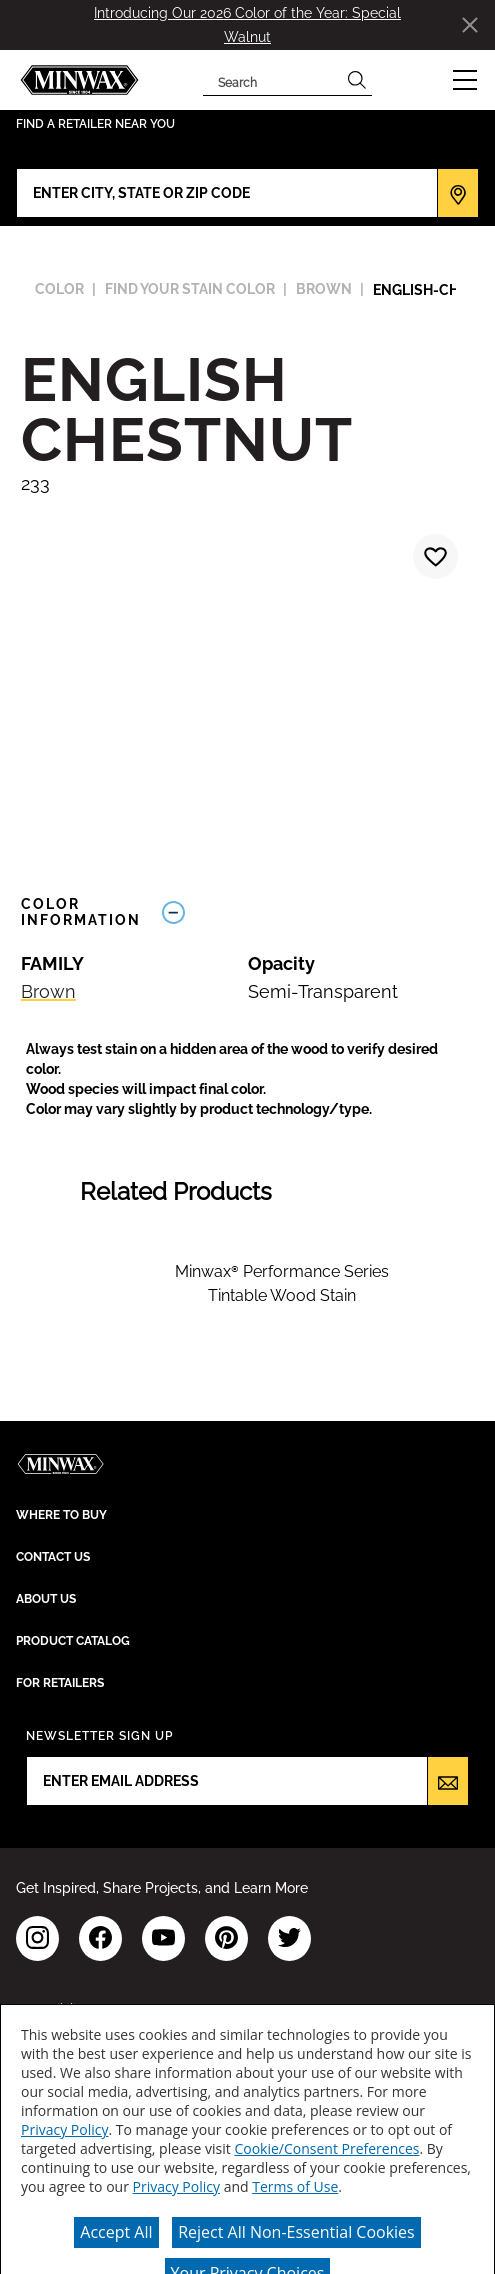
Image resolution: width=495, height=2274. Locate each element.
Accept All (116, 2232)
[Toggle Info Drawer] (313, 912)
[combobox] (272, 80)
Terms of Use (295, 2186)
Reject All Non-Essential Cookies (296, 2232)
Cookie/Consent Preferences (326, 2148)
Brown (48, 991)
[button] (465, 80)
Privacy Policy (64, 2129)
